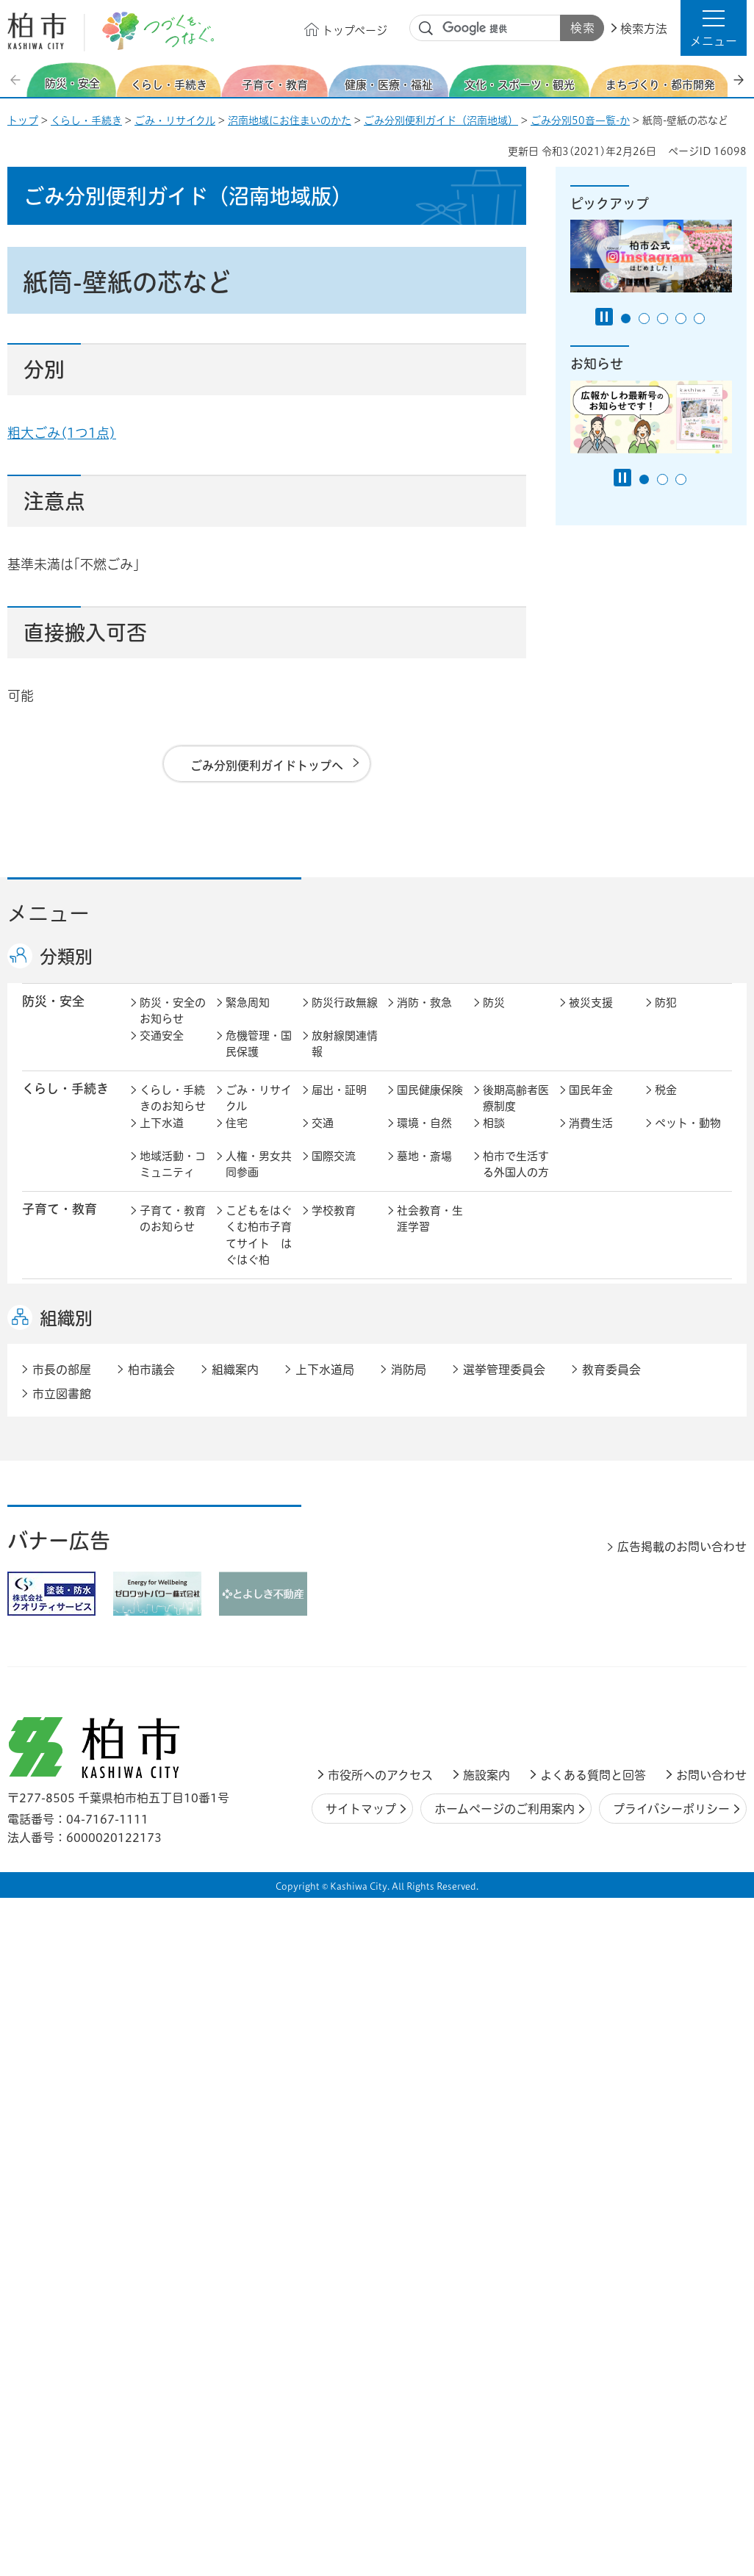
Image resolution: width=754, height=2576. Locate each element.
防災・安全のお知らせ (173, 1026)
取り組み (505, 1362)
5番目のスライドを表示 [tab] (699, 318)
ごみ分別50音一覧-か (580, 120)
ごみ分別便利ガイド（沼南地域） (441, 120)
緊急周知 (248, 1017)
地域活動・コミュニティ (173, 1180)
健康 (237, 1313)
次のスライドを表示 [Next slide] (738, 79)
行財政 (499, 1646)
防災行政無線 (345, 1017)
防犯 (666, 1017)
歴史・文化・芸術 (259, 1425)
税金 (666, 1105)
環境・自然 (424, 1138)
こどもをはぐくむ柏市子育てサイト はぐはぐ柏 (259, 1250)
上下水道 (162, 1138)
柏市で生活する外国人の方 (516, 1180)
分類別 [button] (66, 956)
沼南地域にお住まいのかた (289, 120)
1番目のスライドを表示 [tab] (625, 318)
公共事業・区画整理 (345, 1546)
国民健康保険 (430, 1105)
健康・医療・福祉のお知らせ (173, 1330)
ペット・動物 (688, 1138)
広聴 (151, 1679)
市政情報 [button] (47, 1644)
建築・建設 (167, 1537)
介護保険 (505, 1313)
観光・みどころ (430, 1425)
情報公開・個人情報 (345, 1688)
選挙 (237, 1679)
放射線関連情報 (345, 1059)
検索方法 (643, 29)
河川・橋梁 (510, 1537)
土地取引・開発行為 (430, 1546)
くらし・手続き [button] (65, 1104)
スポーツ (334, 1416)
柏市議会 (151, 1894)
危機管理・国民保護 (259, 1059)
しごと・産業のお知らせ (173, 1600)
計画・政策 (424, 1646)
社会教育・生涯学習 (430, 1234)
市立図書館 (61, 1918)
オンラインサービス (688, 1688)
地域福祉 (162, 1362)
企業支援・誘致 (345, 1600)
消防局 (408, 1894)
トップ (22, 120)
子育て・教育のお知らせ (173, 1234)
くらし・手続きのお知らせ (173, 1114)
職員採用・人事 (602, 1655)
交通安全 (162, 1051)
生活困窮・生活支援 (259, 1371)
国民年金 (591, 1105)
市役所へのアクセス (380, 2299)
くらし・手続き (86, 120)
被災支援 (591, 1017)
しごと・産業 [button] (59, 1590)
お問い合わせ (711, 2299)
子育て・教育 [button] (59, 1224)
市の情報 (334, 1646)
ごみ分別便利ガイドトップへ (266, 765)
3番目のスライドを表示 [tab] (662, 318)
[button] (714, 28)
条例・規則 (167, 1712)
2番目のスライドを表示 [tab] (644, 318)
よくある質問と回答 (593, 2299)
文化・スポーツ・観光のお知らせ (173, 1433)
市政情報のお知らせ (173, 1655)
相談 (494, 1138)
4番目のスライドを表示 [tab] (680, 318)
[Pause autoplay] (604, 316)
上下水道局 (324, 1894)
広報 (666, 1646)
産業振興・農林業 (430, 1600)
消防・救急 (424, 1017)
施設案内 (486, 2299)
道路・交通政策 (259, 1546)
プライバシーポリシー (671, 2333)
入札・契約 (510, 1591)
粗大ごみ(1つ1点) (61, 432)
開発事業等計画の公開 (430, 1497)
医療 (323, 1313)
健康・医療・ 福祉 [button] (59, 1321)
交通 (323, 1138)
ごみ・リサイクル (174, 120)
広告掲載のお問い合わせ (682, 2070)
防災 (494, 1017)
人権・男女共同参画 (259, 1180)
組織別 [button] (66, 1842)
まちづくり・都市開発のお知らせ (173, 1505)
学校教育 (334, 1225)
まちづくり (253, 1488)
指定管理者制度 (602, 1600)
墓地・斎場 (424, 1171)
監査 (408, 1679)
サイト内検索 (426, 28)
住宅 (237, 1138)
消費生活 (591, 1138)
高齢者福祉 (596, 1313)
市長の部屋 (253, 1646)
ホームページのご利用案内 (504, 2333)
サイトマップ (361, 2333)
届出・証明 (339, 1105)
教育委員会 (596, 1679)
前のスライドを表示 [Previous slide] (16, 79)
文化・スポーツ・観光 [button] (72, 1424)
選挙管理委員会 (504, 1894)
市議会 (499, 1679)
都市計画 (334, 1488)
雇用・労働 (253, 1591)
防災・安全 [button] (53, 1016)
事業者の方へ (173, 1766)
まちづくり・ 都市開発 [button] (59, 1496)
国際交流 (334, 1171)
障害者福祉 (682, 1313)
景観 (494, 1488)
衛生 (408, 1313)
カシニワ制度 (688, 1488)
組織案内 (235, 1894)
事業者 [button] (41, 1765)
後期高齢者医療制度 (516, 1114)
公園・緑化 (596, 1488)
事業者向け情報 (430, 1371)
